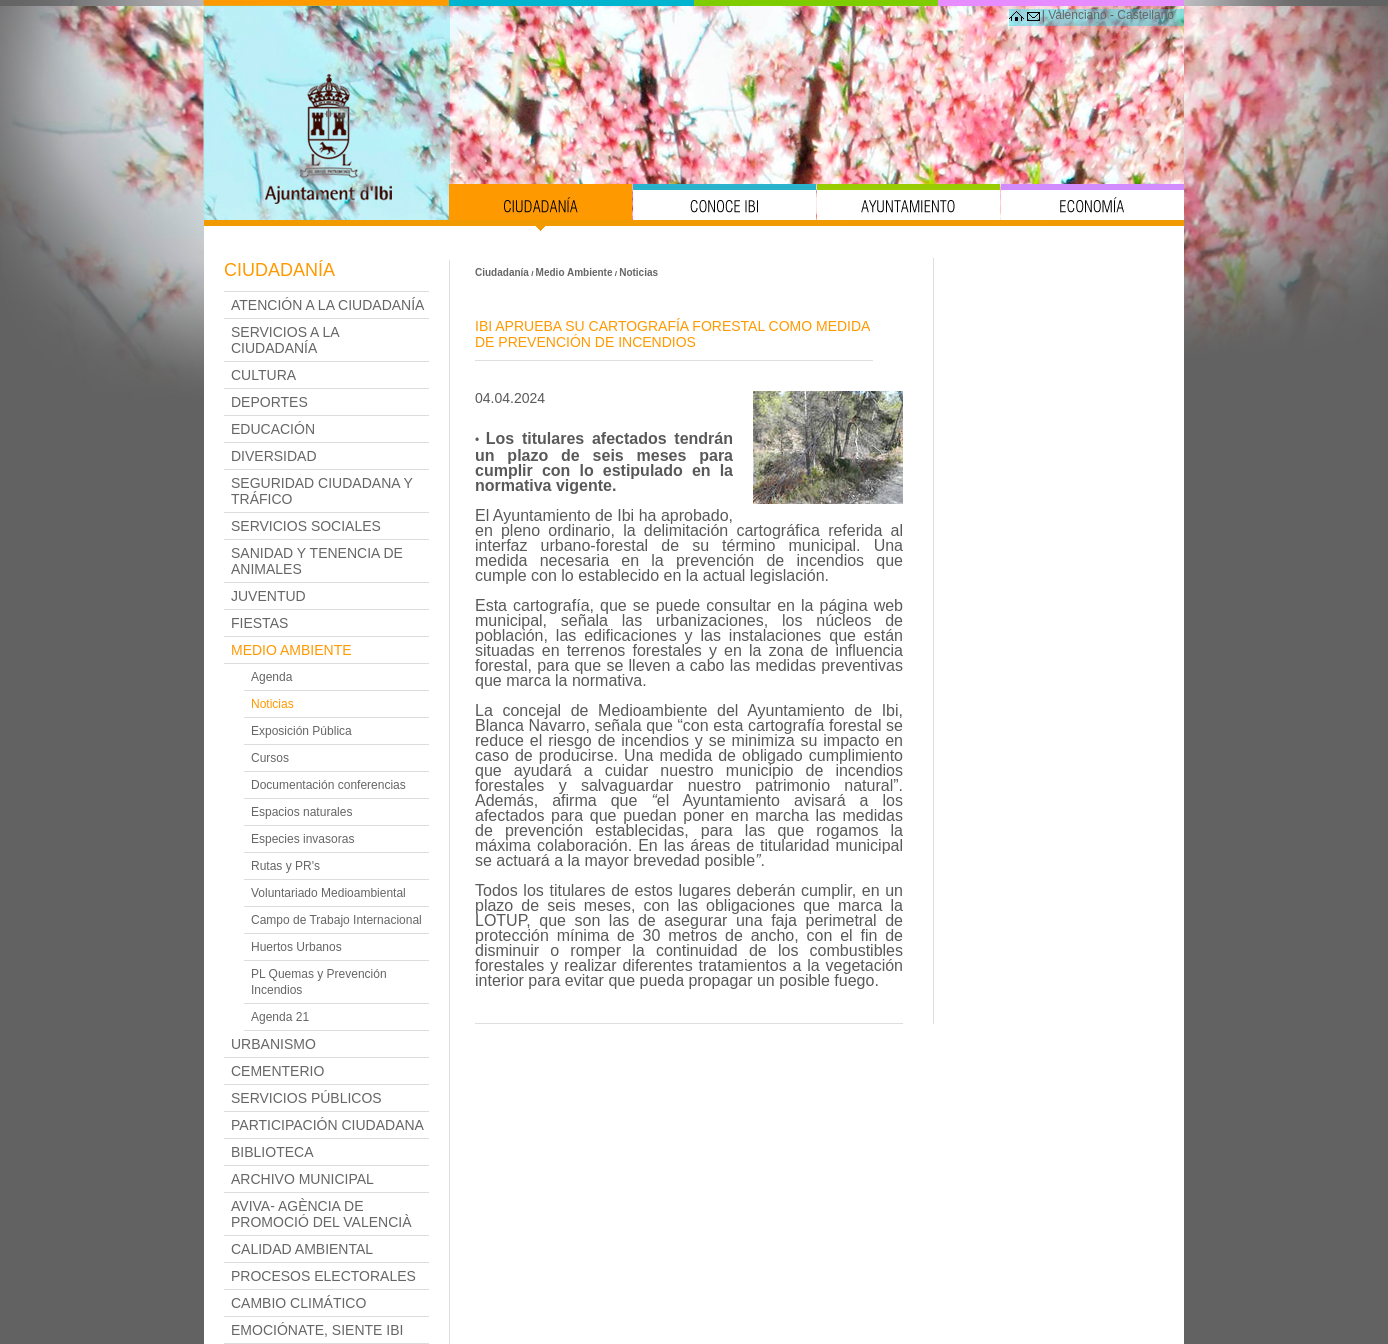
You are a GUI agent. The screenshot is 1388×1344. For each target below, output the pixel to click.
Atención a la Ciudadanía (327, 305)
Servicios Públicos (306, 1098)
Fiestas (259, 623)
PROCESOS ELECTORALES (323, 1276)
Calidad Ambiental (302, 1249)
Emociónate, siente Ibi (317, 1330)
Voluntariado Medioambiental (328, 893)
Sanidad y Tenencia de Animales (317, 561)
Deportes (269, 402)
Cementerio (277, 1071)
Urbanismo (273, 1044)
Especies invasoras (302, 839)
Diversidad (274, 456)
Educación (273, 429)
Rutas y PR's (285, 866)
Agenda (271, 677)
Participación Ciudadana (327, 1125)
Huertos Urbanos (296, 947)
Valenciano (1077, 15)
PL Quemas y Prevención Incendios (319, 982)
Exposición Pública (301, 731)
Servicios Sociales (306, 526)
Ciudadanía (279, 270)
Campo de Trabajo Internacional (336, 920)
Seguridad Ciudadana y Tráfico (322, 491)
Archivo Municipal (302, 1179)
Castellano (1145, 15)
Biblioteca (272, 1152)
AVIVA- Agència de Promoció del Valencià (321, 1214)
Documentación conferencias (328, 785)
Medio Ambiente (291, 650)
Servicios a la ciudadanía (285, 340)
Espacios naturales (301, 812)
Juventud (268, 596)
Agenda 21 (280, 1017)
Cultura (263, 375)
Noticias (272, 704)
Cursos (270, 758)
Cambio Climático (298, 1303)
